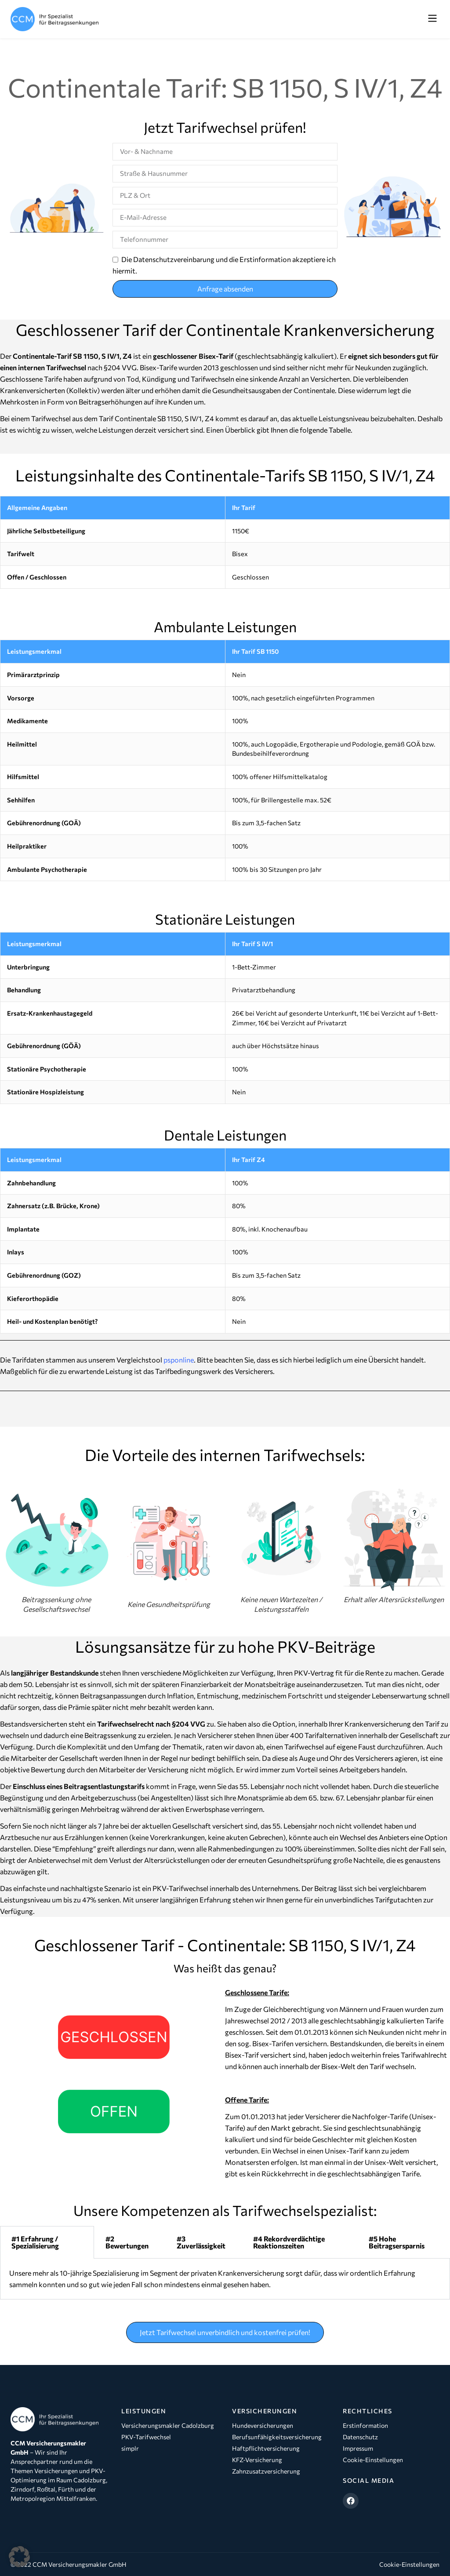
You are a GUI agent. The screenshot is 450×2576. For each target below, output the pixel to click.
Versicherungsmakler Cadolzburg (167, 2425)
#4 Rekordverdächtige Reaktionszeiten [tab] (289, 2242)
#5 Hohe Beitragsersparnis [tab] (397, 2242)
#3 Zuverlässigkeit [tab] (201, 2242)
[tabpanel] (225, 2279)
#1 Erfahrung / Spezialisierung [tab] (35, 2242)
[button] (432, 19)
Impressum (358, 2448)
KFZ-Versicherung (257, 2459)
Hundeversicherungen (262, 2425)
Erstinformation (365, 2425)
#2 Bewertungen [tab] (127, 2242)
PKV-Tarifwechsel (146, 2437)
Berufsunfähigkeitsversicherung (277, 2437)
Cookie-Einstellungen (373, 2459)
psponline (178, 1359)
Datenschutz (360, 2437)
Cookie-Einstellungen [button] (409, 2564)
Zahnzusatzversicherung (266, 2471)
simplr (130, 2448)
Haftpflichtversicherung (266, 2448)
